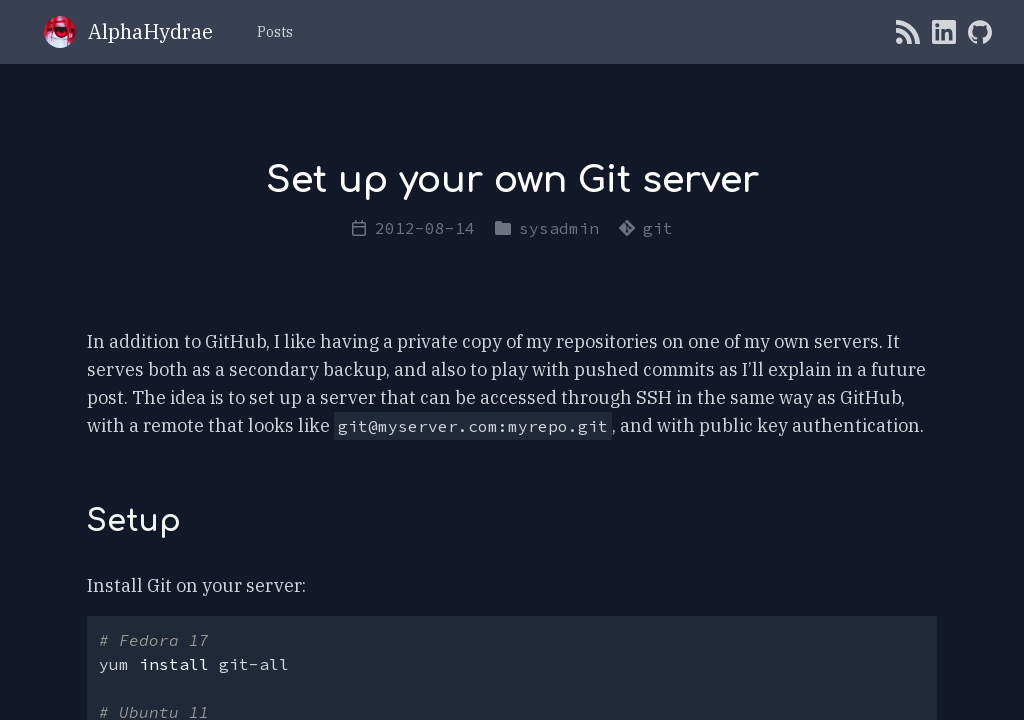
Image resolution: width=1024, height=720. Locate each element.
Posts (275, 32)
